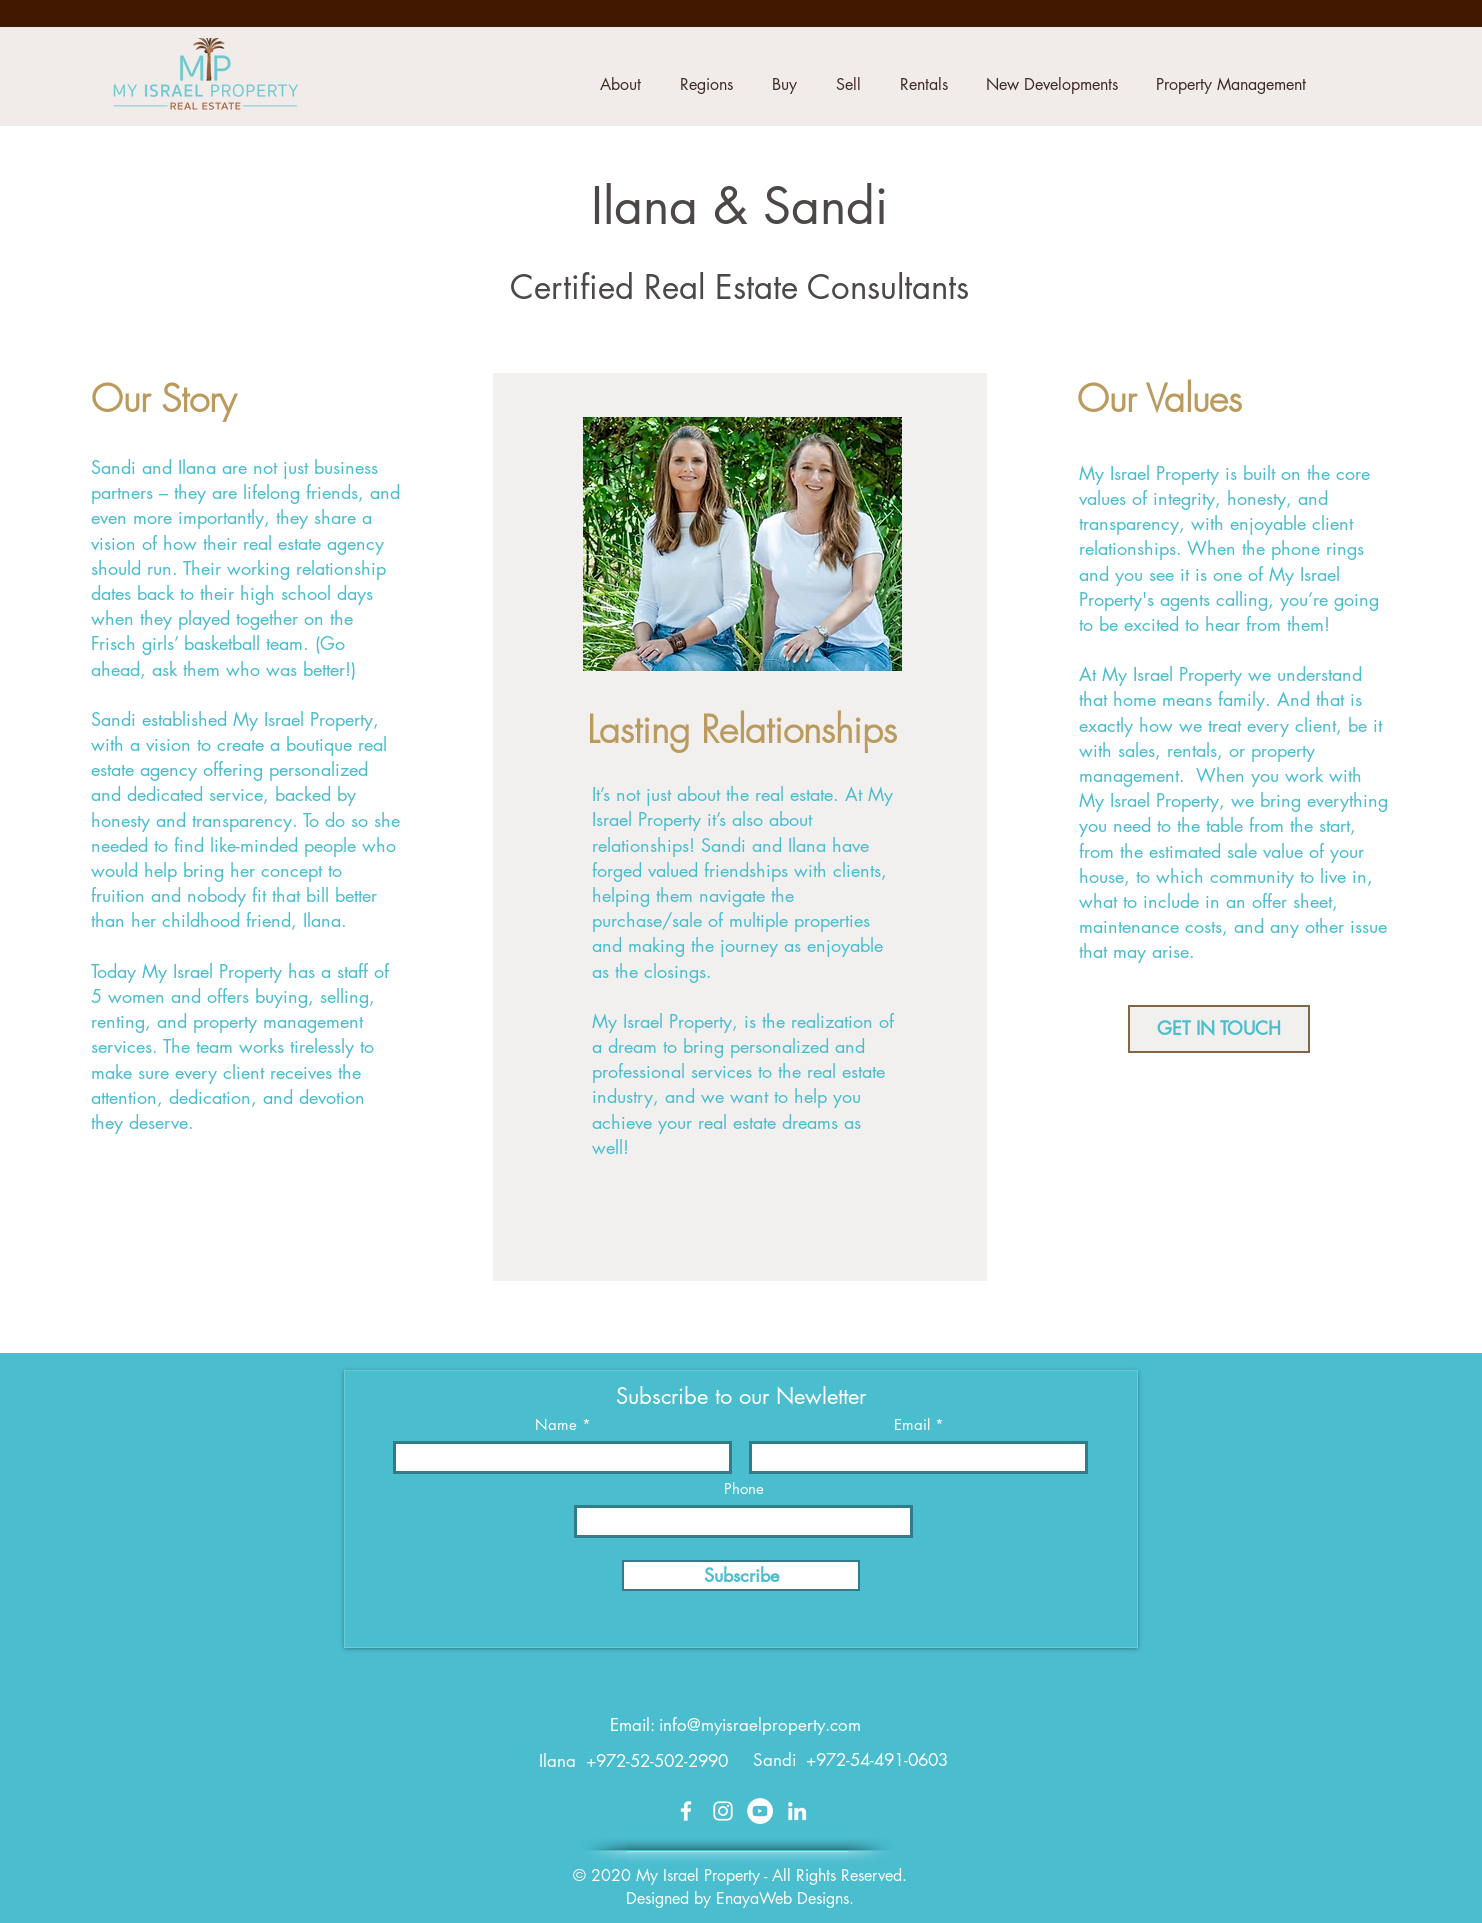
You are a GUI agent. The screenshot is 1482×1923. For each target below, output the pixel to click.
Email (912, 1424)
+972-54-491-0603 (877, 1760)
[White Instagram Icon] (723, 1811)
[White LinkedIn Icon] (797, 1811)
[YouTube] (760, 1811)
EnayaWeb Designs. (785, 1898)
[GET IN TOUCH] (1219, 1029)
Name (556, 1424)
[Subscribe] (741, 1575)
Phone (744, 1488)
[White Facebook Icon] (686, 1811)
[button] (620, 85)
